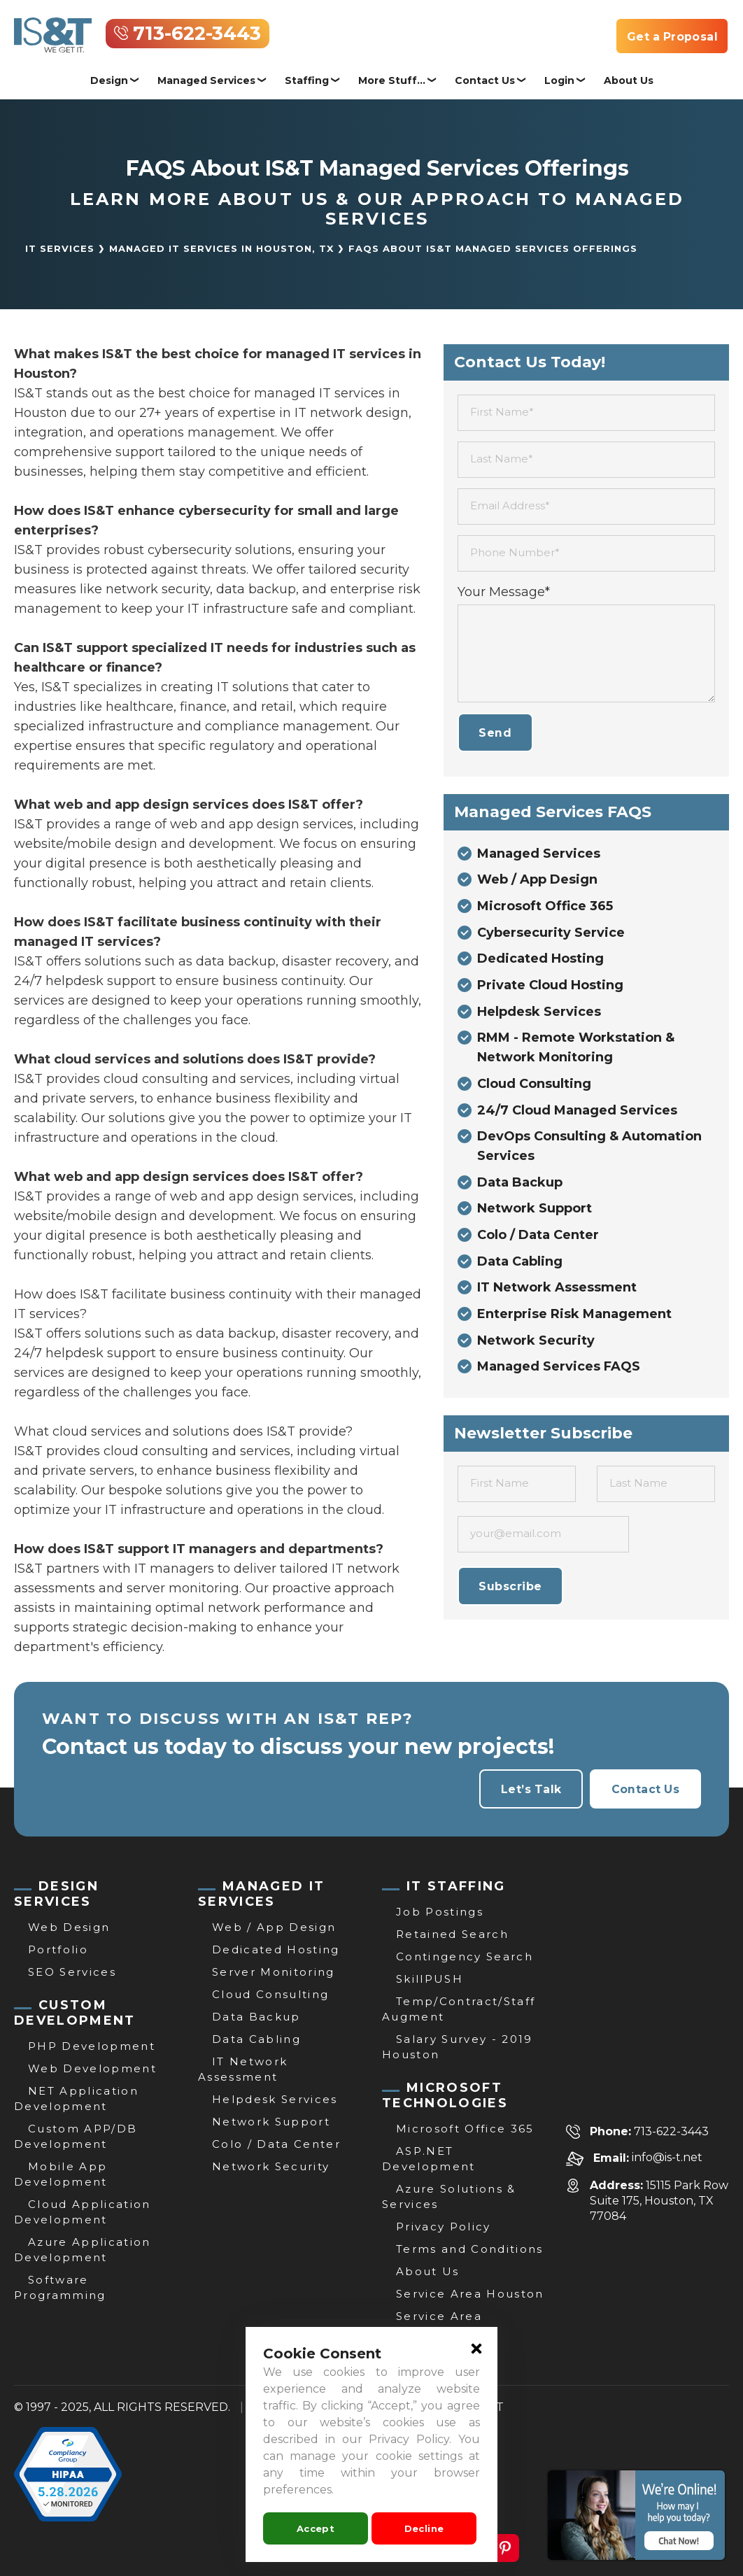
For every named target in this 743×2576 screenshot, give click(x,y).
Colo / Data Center (538, 1239)
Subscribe (510, 1591)
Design (109, 80)
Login (559, 80)
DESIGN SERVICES (56, 1893)
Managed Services (206, 80)
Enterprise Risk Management (574, 1318)
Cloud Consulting (534, 1086)
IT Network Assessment (557, 1292)
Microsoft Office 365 (545, 907)
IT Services (59, 248)
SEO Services (72, 1972)
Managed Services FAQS (558, 1372)
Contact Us (485, 80)
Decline (424, 2528)
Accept (315, 2528)
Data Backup (519, 1186)
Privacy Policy (443, 2226)
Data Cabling (519, 1265)
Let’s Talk (529, 1789)
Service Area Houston (470, 2293)
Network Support (534, 1212)
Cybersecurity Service (551, 934)
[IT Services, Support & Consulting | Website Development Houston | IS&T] (53, 27)
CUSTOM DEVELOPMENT (75, 2012)
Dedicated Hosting (540, 960)
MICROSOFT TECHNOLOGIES (445, 2095)
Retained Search (452, 1934)
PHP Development (91, 2046)
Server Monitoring (273, 1972)
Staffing (307, 80)
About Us (628, 80)
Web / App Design (537, 881)
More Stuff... (391, 80)
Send (495, 732)
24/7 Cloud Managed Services (577, 1113)
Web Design (69, 1927)
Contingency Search (464, 1956)
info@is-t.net (667, 2158)
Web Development (92, 2068)
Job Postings (439, 1911)
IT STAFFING (456, 1886)
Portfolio (58, 1949)
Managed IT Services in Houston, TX (221, 248)
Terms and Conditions (470, 2249)
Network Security (536, 1345)
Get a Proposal (671, 36)
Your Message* (504, 592)
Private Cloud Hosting (550, 987)
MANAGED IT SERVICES (261, 1893)
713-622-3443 (197, 33)
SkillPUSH (429, 1979)
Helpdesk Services (539, 1013)
